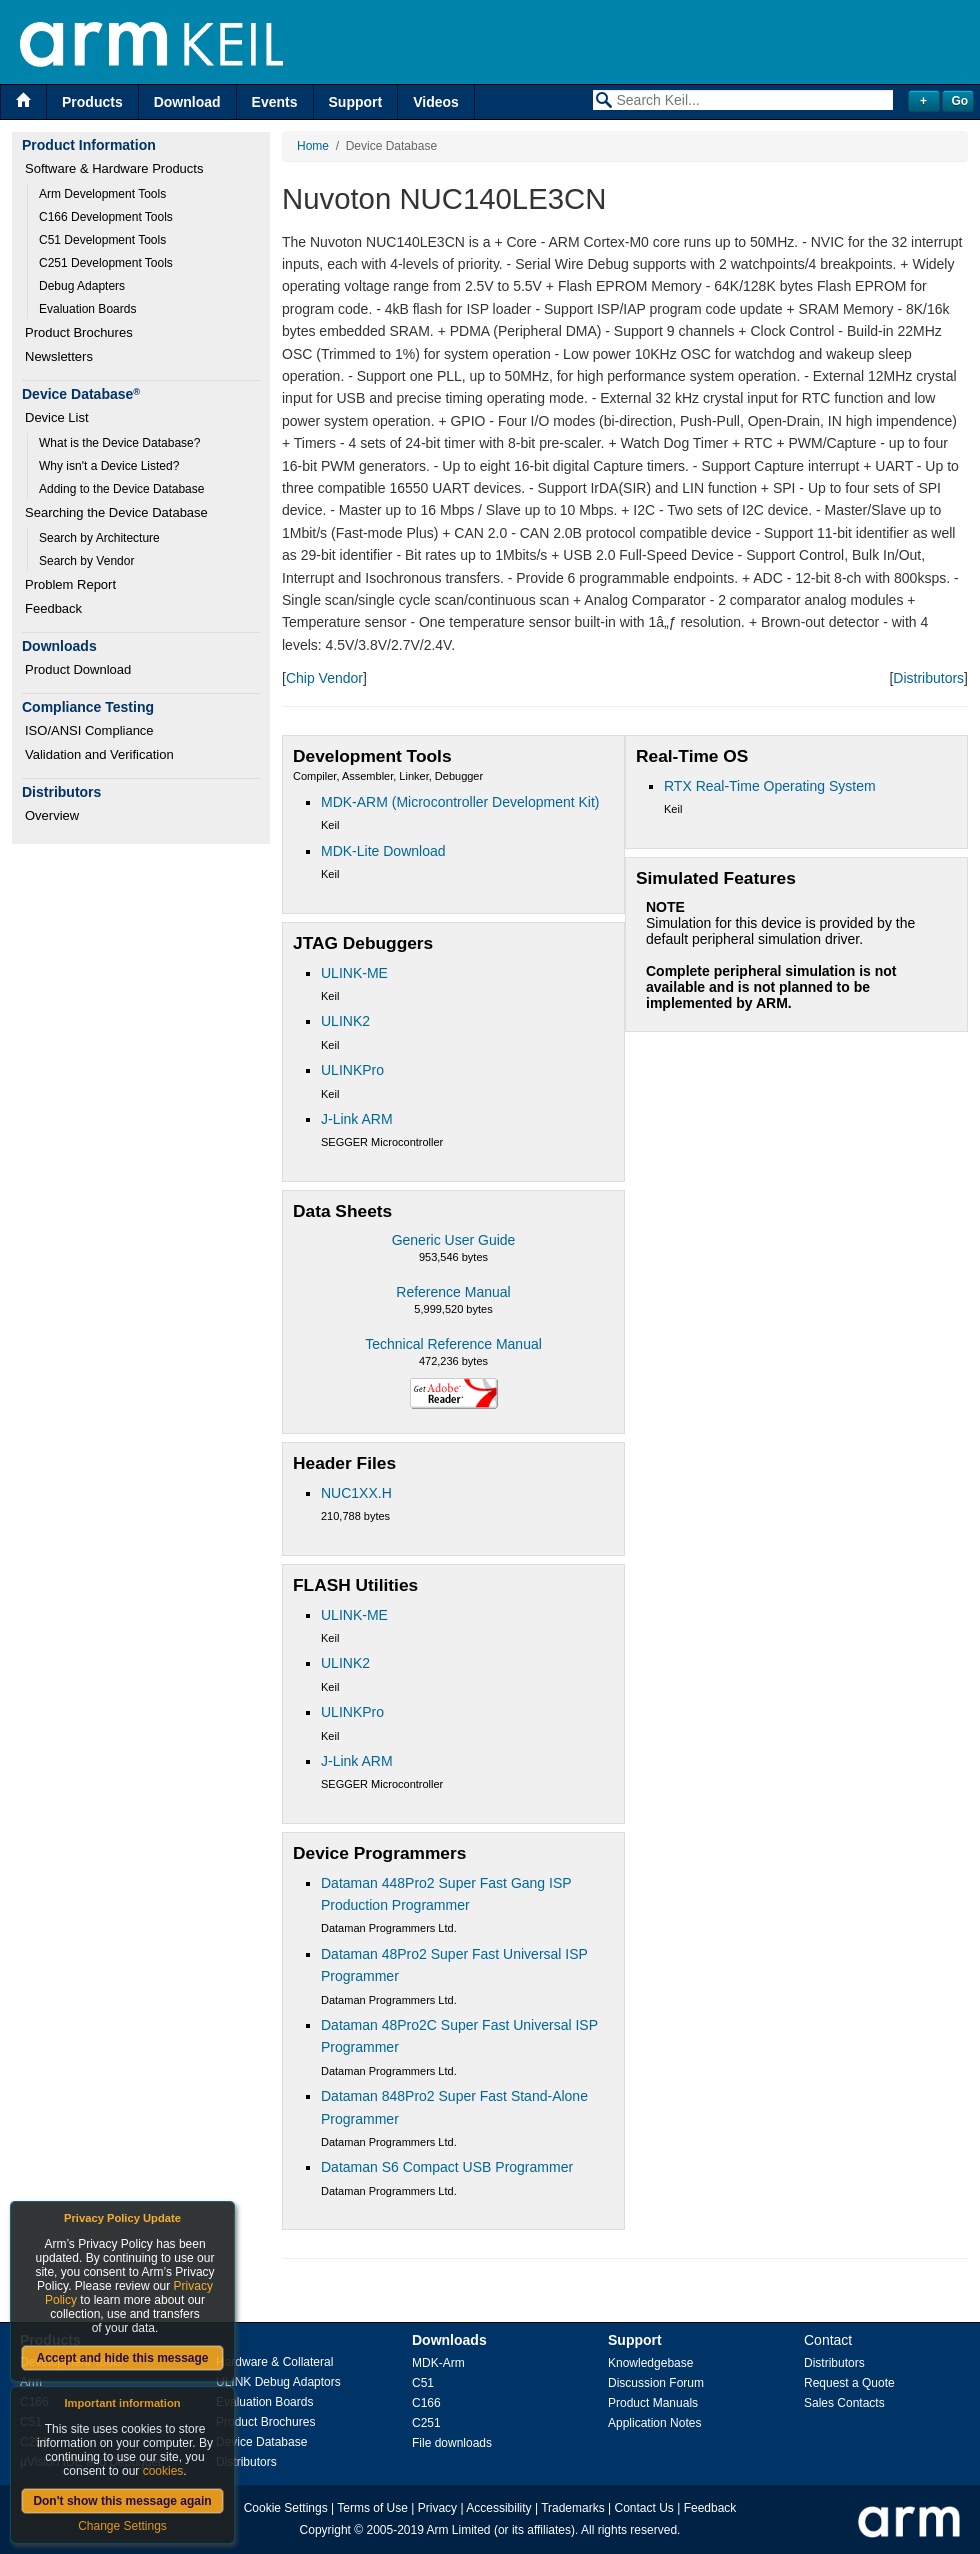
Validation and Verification (99, 754)
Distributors (928, 678)
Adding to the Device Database (121, 489)
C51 (423, 2383)
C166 (426, 2403)
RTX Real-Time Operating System (770, 786)
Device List (57, 417)
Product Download (78, 669)
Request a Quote (849, 2383)
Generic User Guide (454, 1240)
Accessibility (498, 2508)
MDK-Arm (438, 2363)
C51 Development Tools (102, 240)
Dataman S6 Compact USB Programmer (447, 2167)
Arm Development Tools (102, 194)
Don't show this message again (122, 2501)
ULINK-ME (354, 973)
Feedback (53, 608)
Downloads (449, 2340)
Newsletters (59, 356)
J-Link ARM (357, 1119)
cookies (163, 2471)
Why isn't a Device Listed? (109, 466)
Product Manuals (653, 2403)
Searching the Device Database (116, 512)
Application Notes (654, 2423)
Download (187, 102)
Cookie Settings (286, 2508)
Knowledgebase (650, 2363)
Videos (436, 102)
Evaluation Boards (87, 309)
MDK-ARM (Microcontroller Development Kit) (460, 802)
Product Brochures (79, 332)
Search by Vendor (86, 561)
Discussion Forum (656, 2383)
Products (92, 102)
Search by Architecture (99, 538)
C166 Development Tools (106, 217)
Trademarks (573, 2508)
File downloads (452, 2443)
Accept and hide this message (122, 2358)
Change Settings (122, 2526)
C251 (426, 2423)
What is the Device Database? (119, 443)
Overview (52, 815)
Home (313, 146)
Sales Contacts (844, 2403)
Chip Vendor (324, 678)
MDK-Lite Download (383, 851)
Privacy (437, 2508)
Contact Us (644, 2508)
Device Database (261, 2442)
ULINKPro (352, 1070)
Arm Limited (459, 2530)
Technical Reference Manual (453, 1344)
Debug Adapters (82, 286)
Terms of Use (372, 2508)
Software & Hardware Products (114, 168)
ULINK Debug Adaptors (278, 2382)
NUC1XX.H (356, 1493)
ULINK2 (345, 1021)
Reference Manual (453, 1292)
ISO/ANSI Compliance (89, 730)
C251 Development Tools (106, 263)
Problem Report (70, 584)
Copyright (325, 2530)
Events (275, 102)
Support (356, 102)
